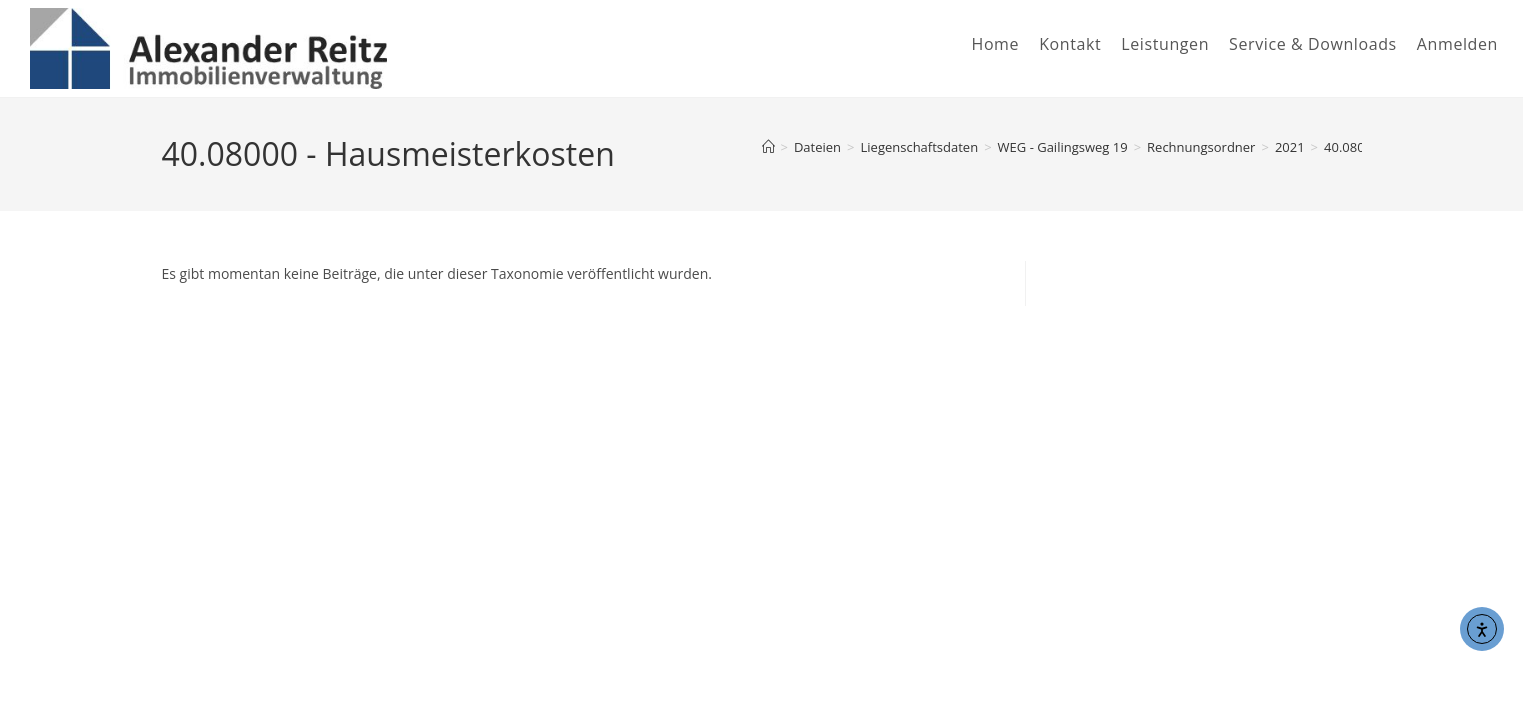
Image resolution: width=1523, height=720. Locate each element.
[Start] (768, 147)
